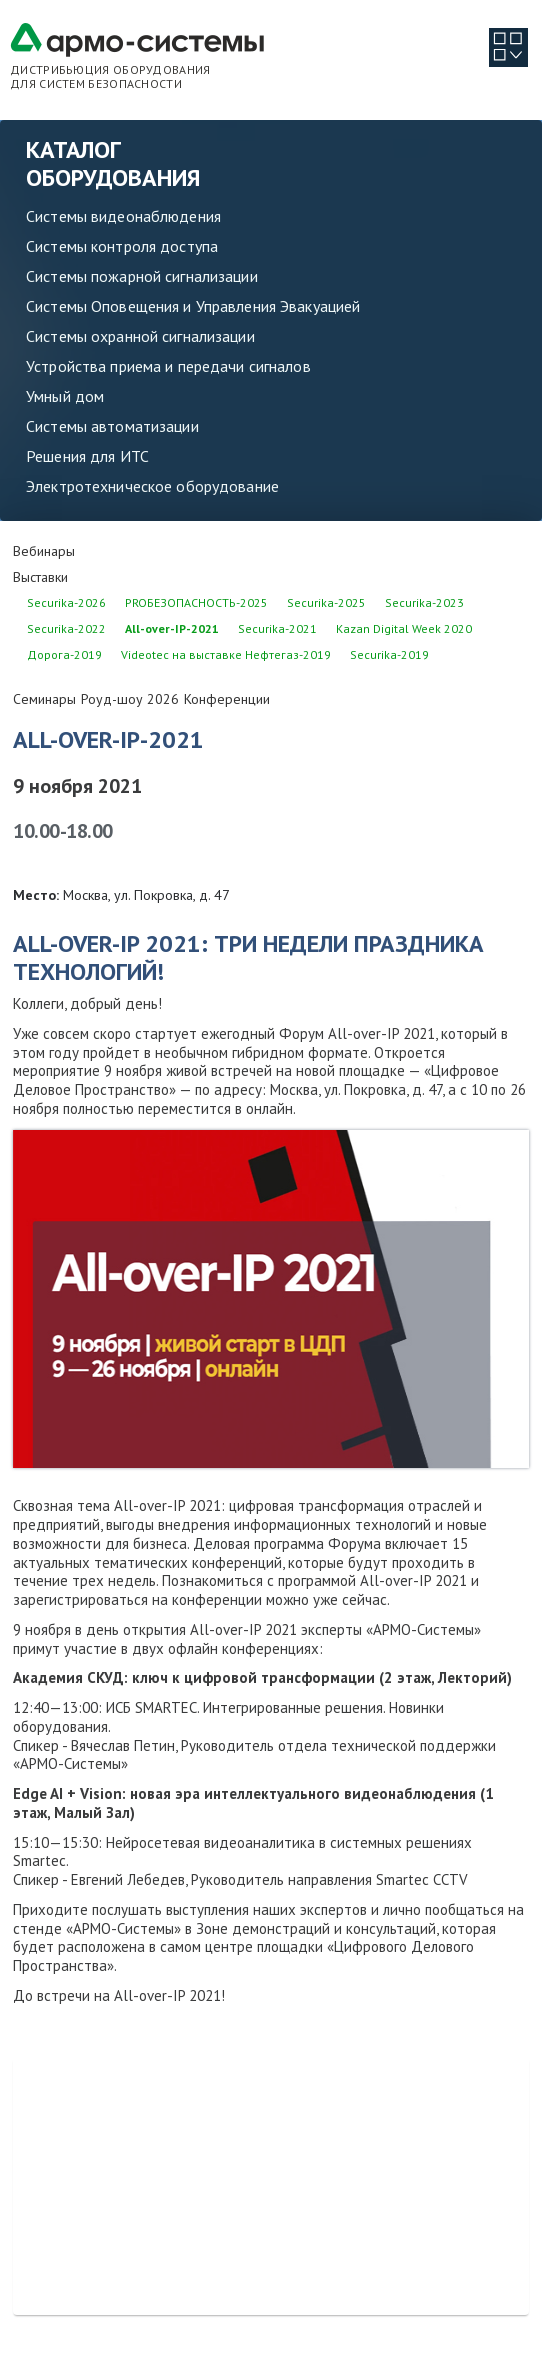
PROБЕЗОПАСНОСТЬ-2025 (196, 602)
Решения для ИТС (87, 456)
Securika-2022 (66, 628)
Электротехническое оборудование (152, 486)
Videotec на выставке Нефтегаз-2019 (226, 654)
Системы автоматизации (112, 426)
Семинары (44, 699)
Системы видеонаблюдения (123, 216)
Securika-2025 (326, 602)
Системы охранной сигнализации (140, 336)
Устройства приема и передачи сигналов (168, 366)
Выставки (40, 577)
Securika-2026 (66, 602)
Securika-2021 (277, 628)
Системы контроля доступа (122, 246)
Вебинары (44, 551)
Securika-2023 (424, 602)
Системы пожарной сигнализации (142, 276)
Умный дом (65, 396)
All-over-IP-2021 (172, 628)
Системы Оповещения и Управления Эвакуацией (193, 306)
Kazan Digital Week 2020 (404, 628)
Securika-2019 (389, 654)
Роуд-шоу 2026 (130, 699)
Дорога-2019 (64, 654)
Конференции (227, 699)
